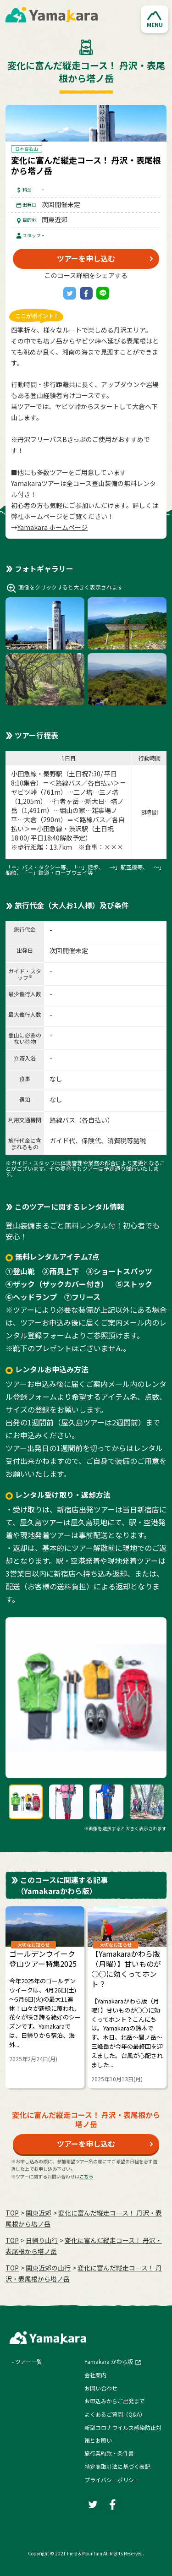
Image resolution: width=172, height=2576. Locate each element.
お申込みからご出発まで (114, 2401)
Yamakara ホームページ (52, 527)
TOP (12, 2212)
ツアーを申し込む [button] (86, 258)
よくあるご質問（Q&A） (114, 2414)
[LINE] (102, 293)
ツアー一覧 (28, 2361)
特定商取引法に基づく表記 (117, 2466)
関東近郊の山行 (48, 2267)
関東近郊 (38, 2212)
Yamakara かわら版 (108, 2361)
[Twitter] (69, 293)
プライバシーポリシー (111, 2479)
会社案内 (95, 2375)
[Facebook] (86, 293)
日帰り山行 (42, 2240)
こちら (86, 2176)
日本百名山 (26, 148)
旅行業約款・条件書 (109, 2453)
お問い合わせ (100, 2388)
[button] (154, 19)
